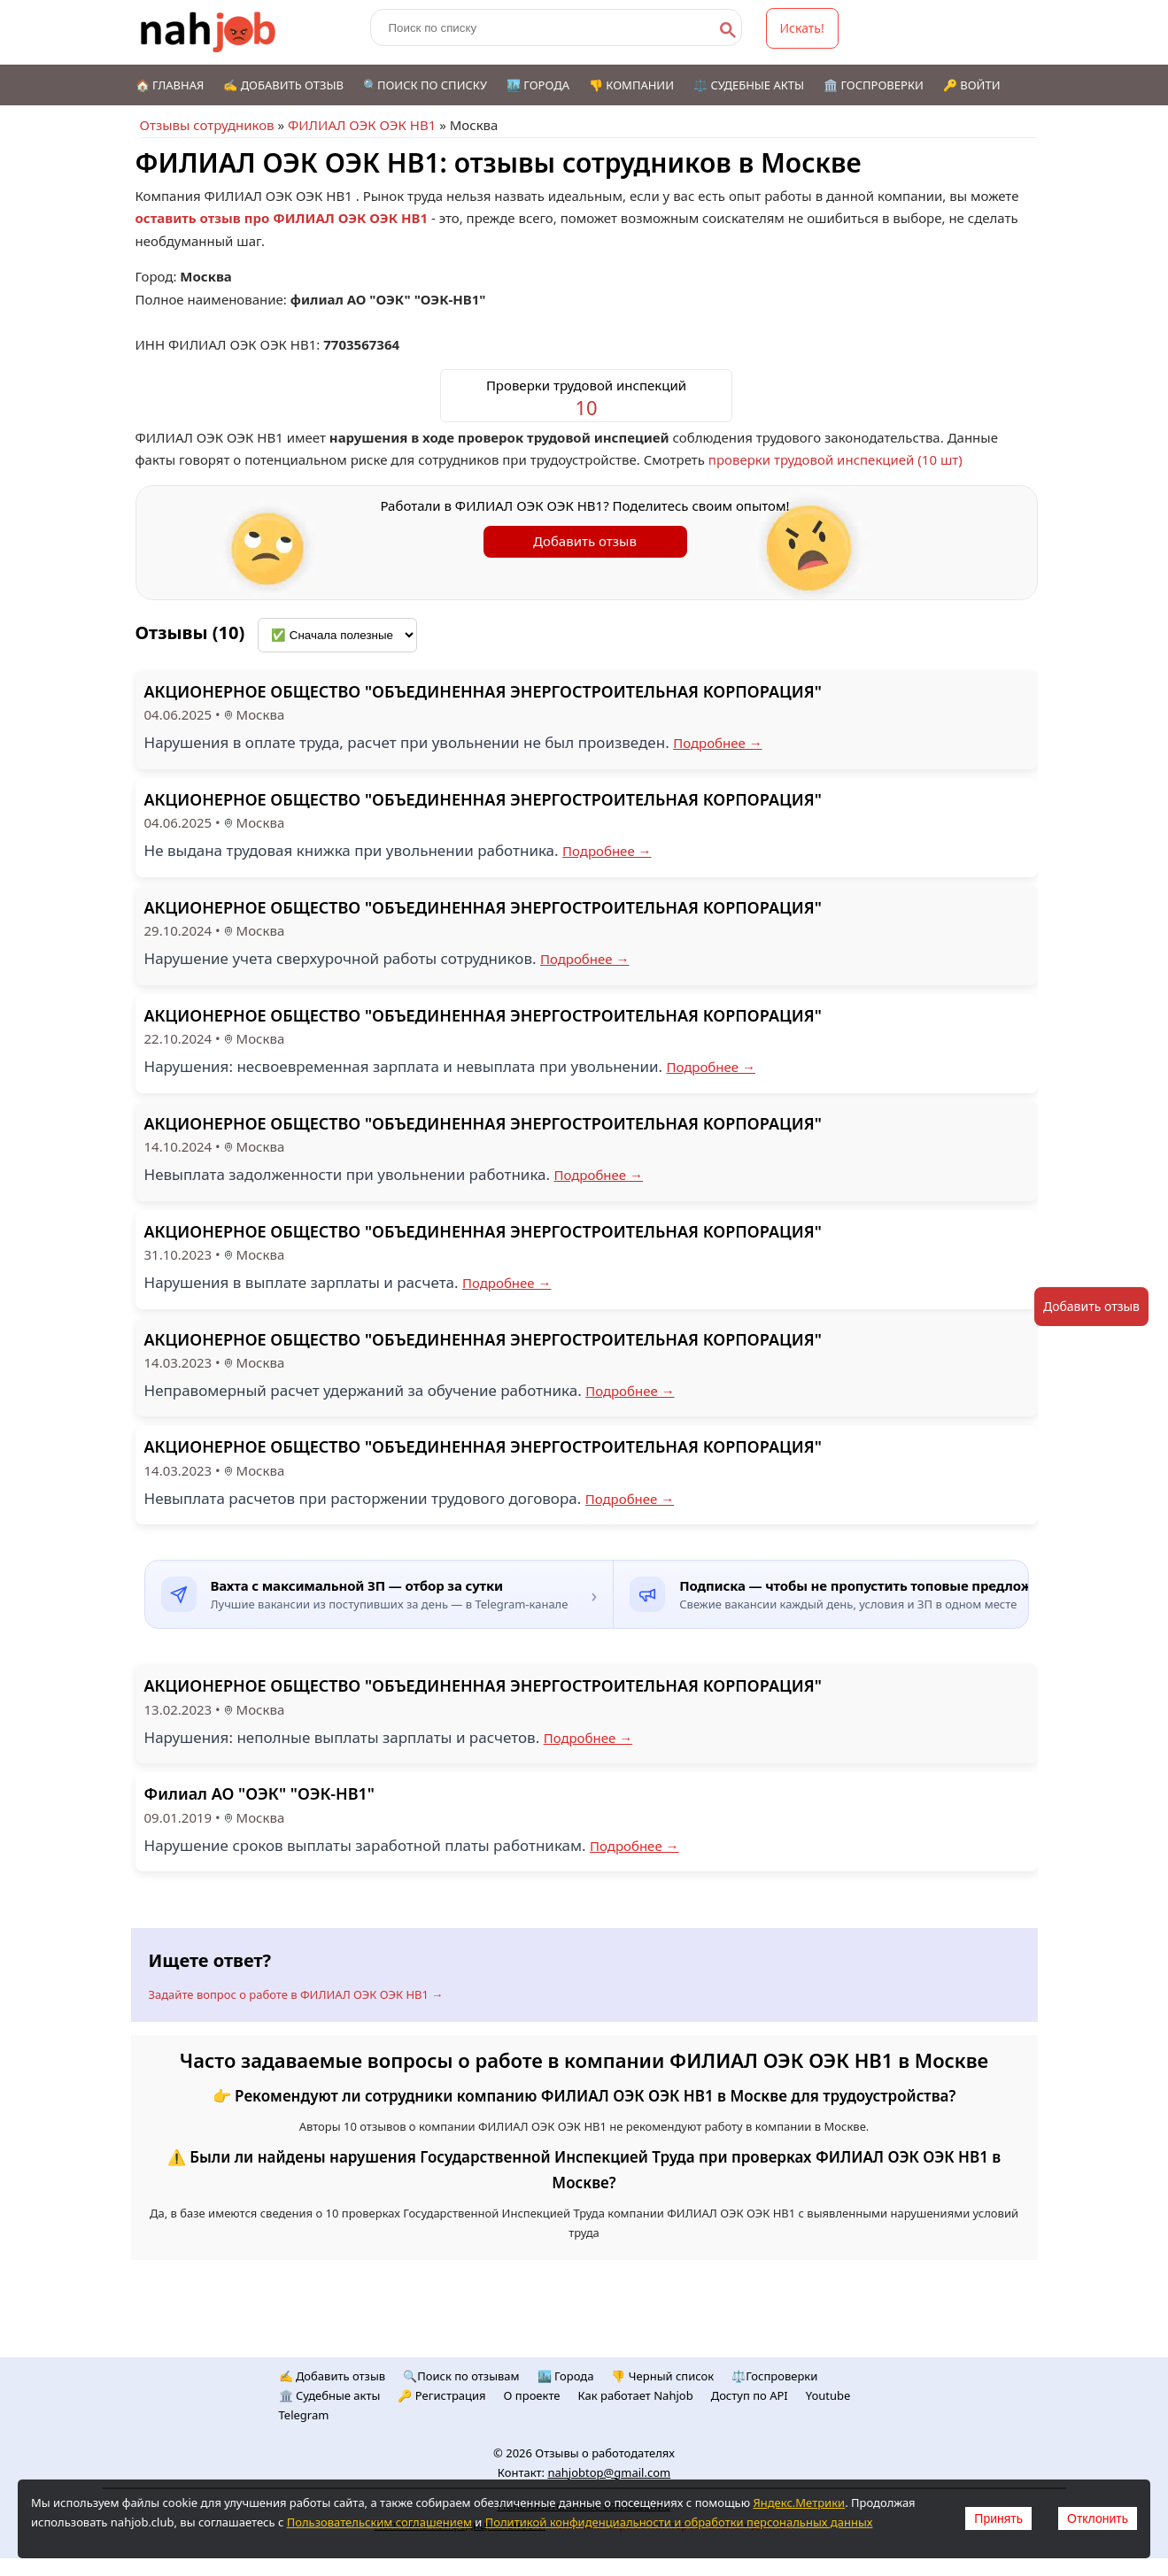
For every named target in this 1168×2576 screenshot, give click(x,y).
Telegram (304, 2415)
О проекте (532, 2395)
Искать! (802, 27)
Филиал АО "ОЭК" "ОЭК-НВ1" (259, 1793)
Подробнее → (717, 743)
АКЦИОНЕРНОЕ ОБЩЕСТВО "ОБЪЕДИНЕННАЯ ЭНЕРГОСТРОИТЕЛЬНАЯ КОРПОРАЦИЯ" (483, 691)
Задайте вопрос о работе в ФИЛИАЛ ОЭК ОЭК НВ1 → (296, 1994)
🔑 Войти (972, 85)
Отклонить (1097, 2518)
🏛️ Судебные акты (330, 2395)
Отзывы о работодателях (605, 2453)
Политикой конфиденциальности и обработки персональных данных (679, 2522)
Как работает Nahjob (635, 2395)
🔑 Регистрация (441, 2395)
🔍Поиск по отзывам (461, 2376)
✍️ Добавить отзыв (283, 85)
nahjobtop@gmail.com (608, 2472)
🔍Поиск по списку (425, 85)
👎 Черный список (662, 2376)
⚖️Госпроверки (774, 2376)
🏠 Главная (170, 85)
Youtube (828, 2395)
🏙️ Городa (566, 2376)
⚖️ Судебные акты (748, 85)
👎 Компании (631, 85)
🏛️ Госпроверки (874, 85)
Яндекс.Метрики (799, 2502)
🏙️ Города (538, 85)
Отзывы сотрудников (207, 125)
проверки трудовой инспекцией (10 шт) (835, 459)
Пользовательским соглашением (379, 2522)
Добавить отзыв (585, 541)
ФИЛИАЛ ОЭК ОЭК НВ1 (362, 125)
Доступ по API (749, 2395)
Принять (998, 2518)
